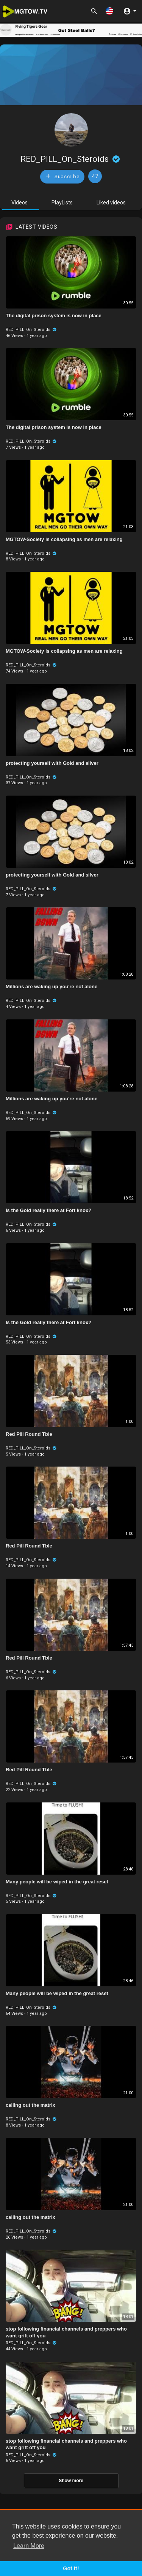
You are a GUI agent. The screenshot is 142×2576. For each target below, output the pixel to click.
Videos (19, 202)
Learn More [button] (28, 2546)
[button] (109, 11)
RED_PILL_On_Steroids (70, 159)
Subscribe (62, 176)
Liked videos (111, 202)
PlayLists (62, 202)
